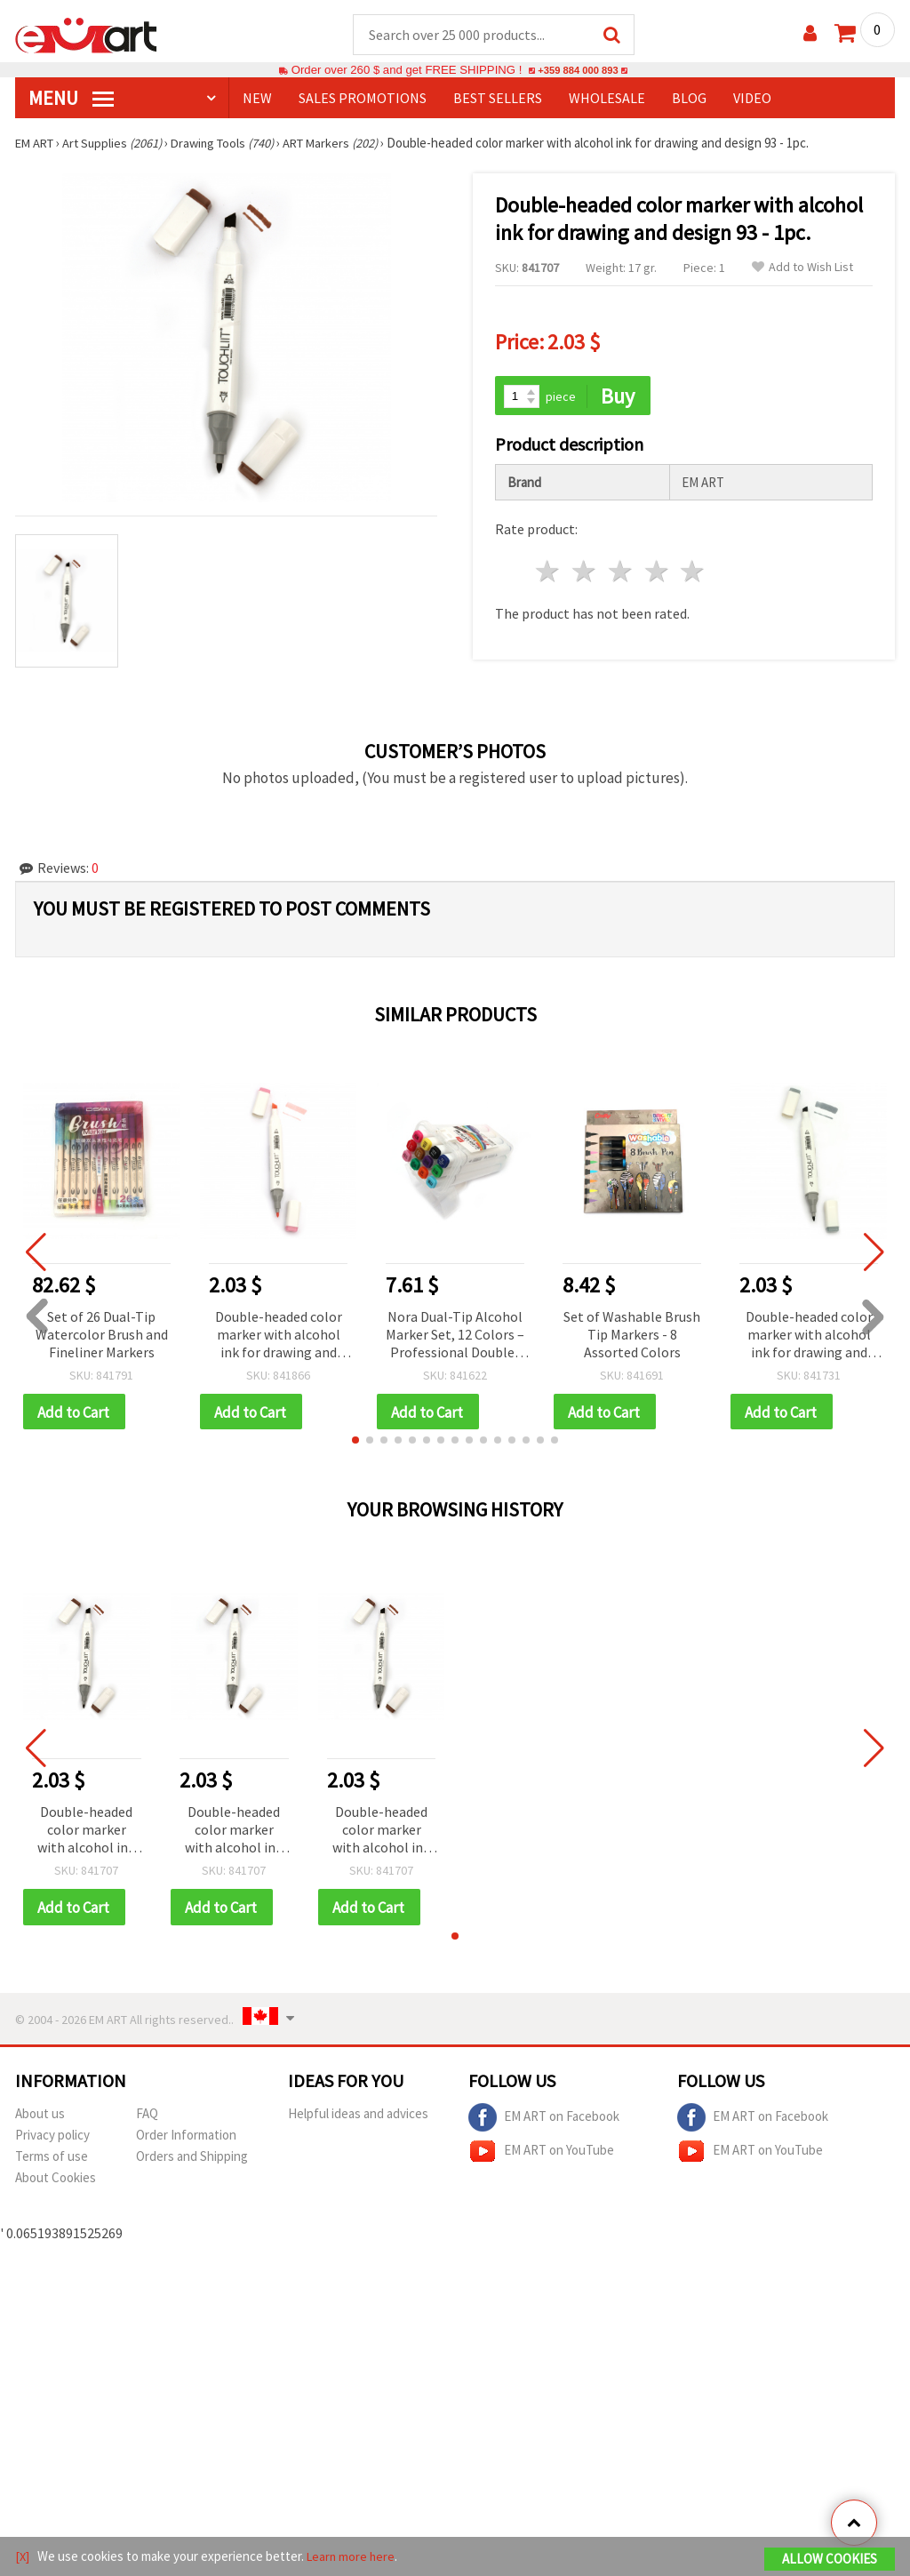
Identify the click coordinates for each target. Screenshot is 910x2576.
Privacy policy (52, 2138)
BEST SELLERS (497, 99)
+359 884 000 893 (578, 70)
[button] (355, 1442)
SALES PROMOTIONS (363, 99)
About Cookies (55, 2180)
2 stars (585, 574)
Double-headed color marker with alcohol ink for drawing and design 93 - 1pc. (86, 1833)
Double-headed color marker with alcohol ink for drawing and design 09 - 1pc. (278, 1336)
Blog (689, 99)
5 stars (693, 574)
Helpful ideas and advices (358, 2116)
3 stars (621, 574)
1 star (549, 574)
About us (40, 2116)
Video (752, 99)
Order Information (186, 2138)
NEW (257, 99)
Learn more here (353, 2556)
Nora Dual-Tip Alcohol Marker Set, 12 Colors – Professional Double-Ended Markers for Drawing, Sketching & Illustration (455, 1336)
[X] (22, 2556)
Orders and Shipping (192, 2159)
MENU (71, 98)
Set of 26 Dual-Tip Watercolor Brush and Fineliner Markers (102, 1335)
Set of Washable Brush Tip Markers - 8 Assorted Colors (631, 1335)
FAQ (147, 2116)
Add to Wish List (802, 268)
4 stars (657, 574)
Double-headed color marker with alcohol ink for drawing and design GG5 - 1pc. (809, 1336)
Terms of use (51, 2159)
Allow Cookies (829, 2559)
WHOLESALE (607, 99)
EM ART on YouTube (541, 2154)
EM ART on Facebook (543, 2121)
